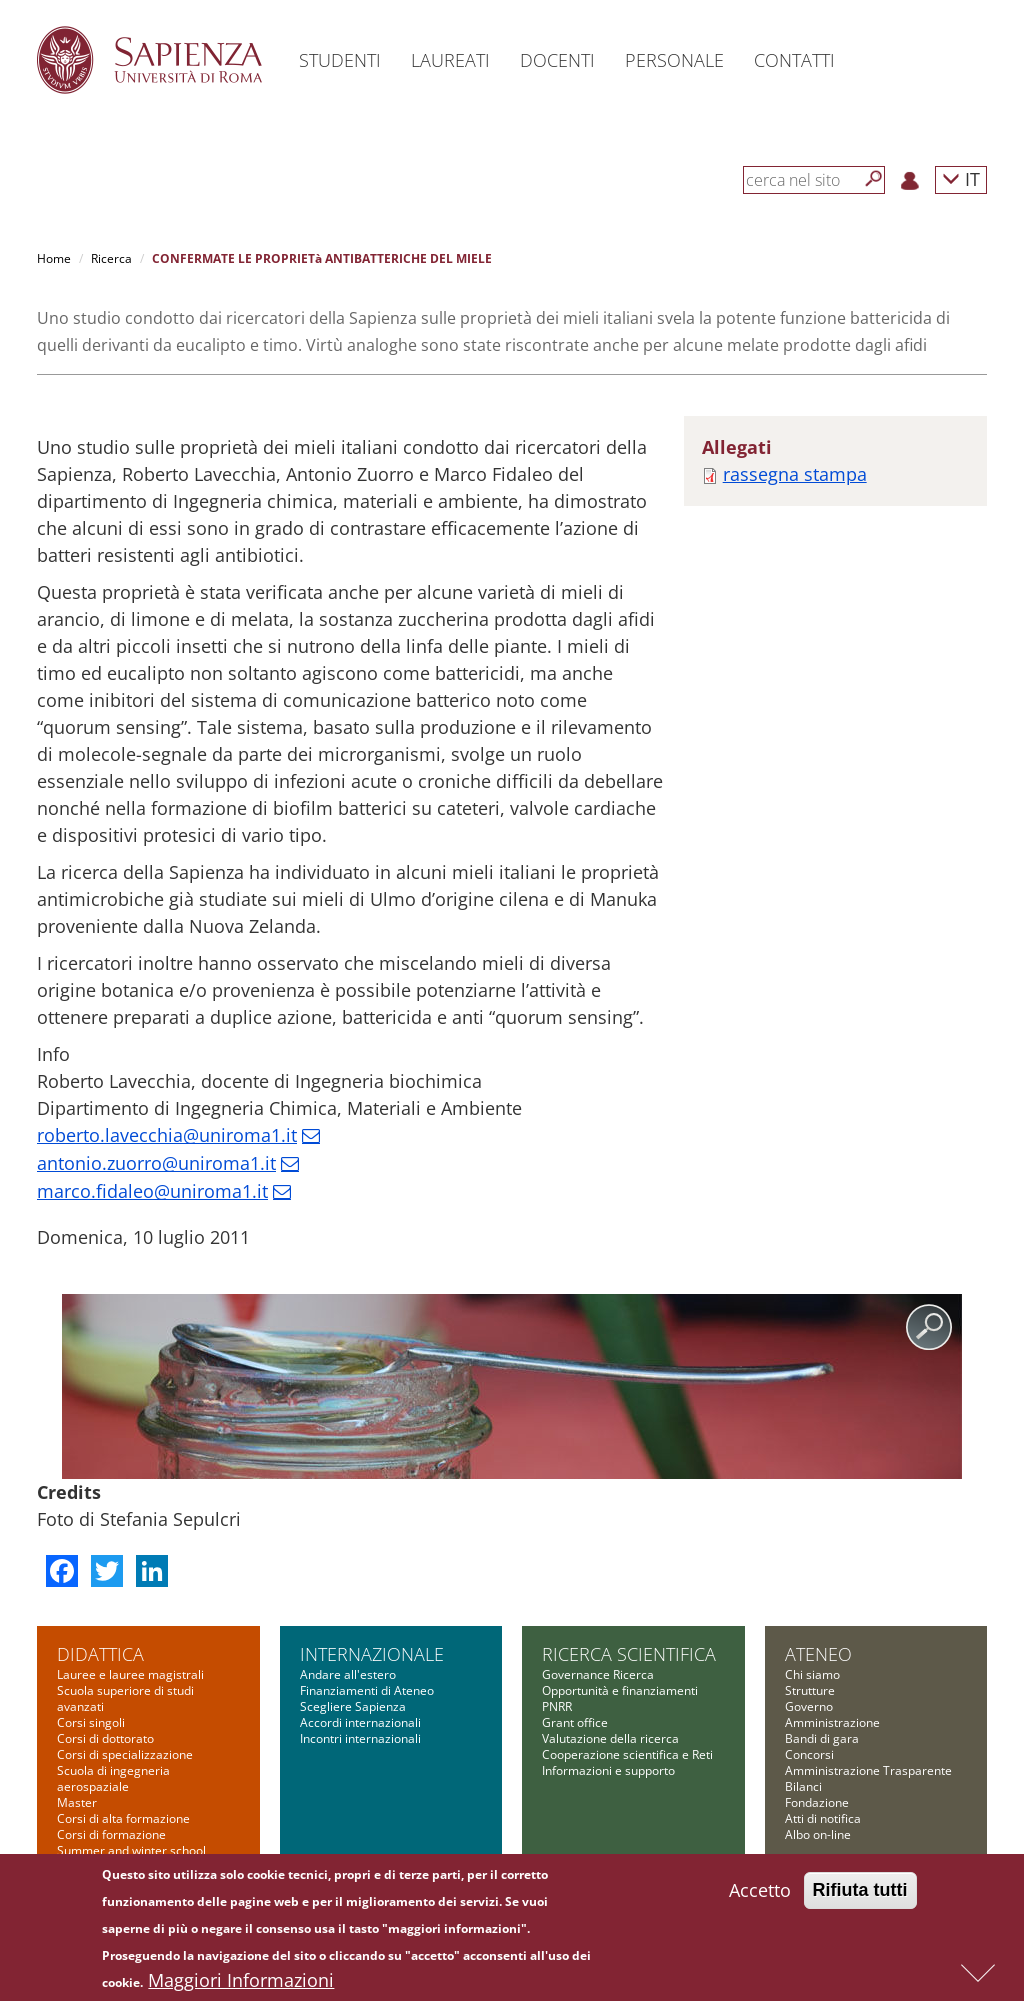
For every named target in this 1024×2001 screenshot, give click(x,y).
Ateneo (818, 1654)
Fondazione (817, 1802)
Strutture (810, 1690)
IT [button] (961, 178)
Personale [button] (674, 60)
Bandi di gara (822, 1738)
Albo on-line (818, 1834)
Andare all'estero (348, 1674)
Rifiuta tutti (860, 1893)
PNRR (557, 1706)
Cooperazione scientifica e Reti (627, 1754)
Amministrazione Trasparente (868, 1770)
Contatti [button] (794, 60)
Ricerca (111, 258)
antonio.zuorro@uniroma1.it (156, 1163)
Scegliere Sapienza (353, 1706)
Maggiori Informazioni (241, 1983)
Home (54, 258)
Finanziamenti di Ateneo (367, 1690)
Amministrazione (832, 1722)
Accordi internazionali (360, 1722)
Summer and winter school (131, 1850)
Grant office (575, 1722)
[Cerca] (874, 179)
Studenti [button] (340, 60)
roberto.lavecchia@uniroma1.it (167, 1135)
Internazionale (372, 1654)
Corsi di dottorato (105, 1738)
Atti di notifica (823, 1818)
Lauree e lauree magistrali (130, 1674)
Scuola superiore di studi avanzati (125, 1698)
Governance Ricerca (598, 1674)
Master (77, 1802)
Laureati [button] (450, 60)
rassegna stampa (795, 474)
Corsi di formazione (111, 1834)
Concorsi (809, 1754)
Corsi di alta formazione (123, 1818)
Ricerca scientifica (629, 1654)
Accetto (760, 1893)
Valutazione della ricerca (610, 1738)
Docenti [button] (557, 60)
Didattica (100, 1654)
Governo (809, 1706)
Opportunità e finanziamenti (620, 1690)
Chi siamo (812, 1674)
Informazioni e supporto (608, 1770)
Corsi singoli (91, 1722)
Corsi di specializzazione (125, 1754)
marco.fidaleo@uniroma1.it (152, 1191)
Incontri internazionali (360, 1738)
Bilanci (803, 1786)
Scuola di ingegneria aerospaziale (113, 1778)
